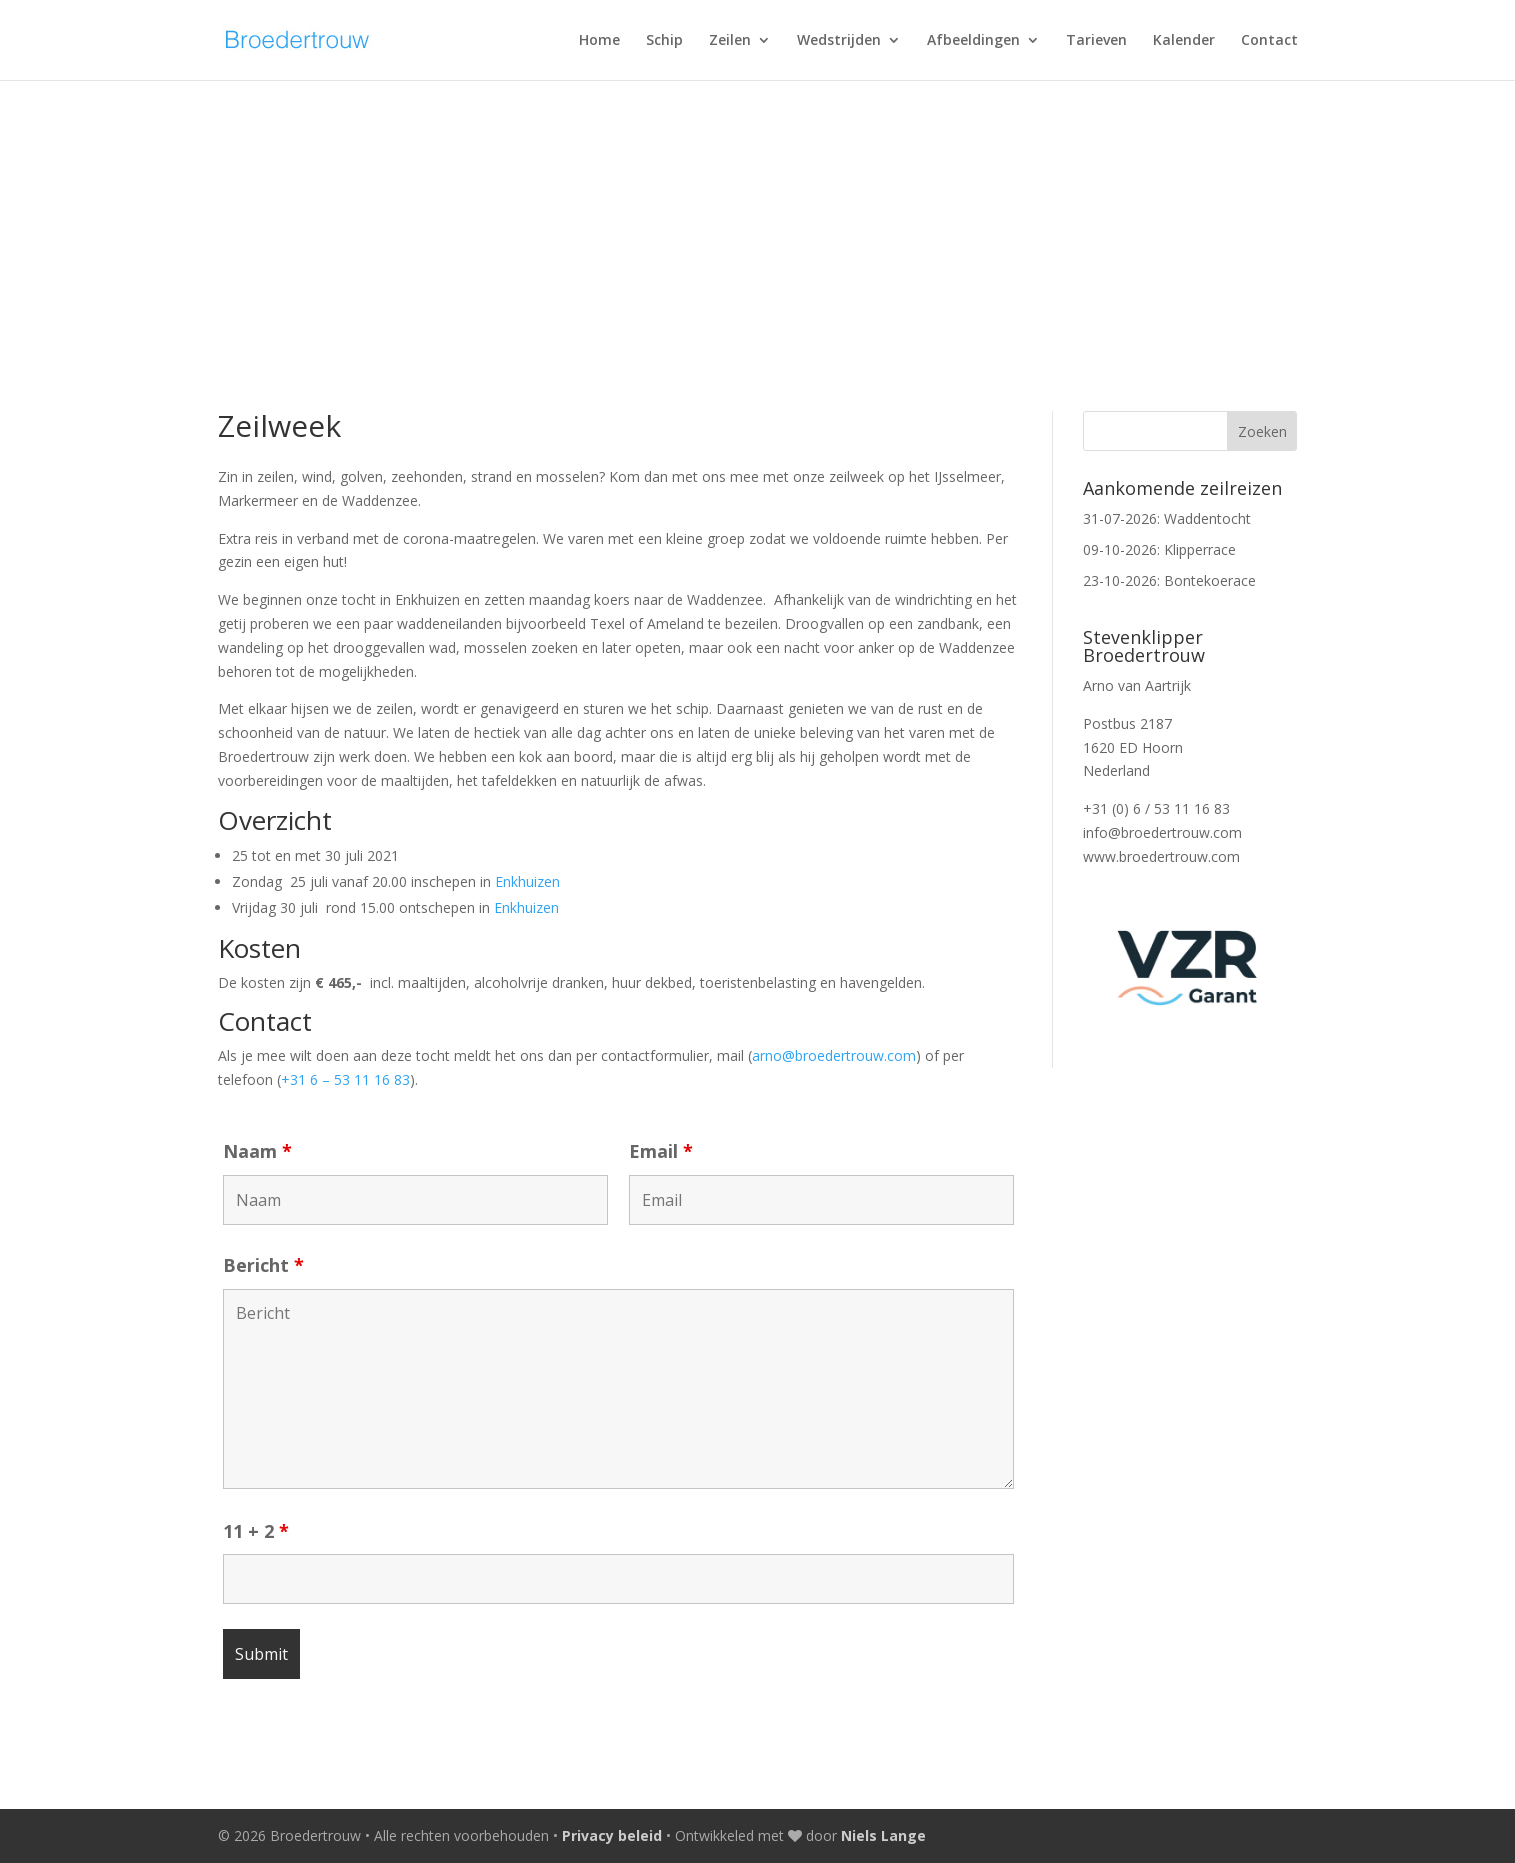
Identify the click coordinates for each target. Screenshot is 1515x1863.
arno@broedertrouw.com (834, 1055)
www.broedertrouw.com (1161, 856)
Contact (1269, 41)
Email (661, 1151)
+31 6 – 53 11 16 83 (345, 1079)
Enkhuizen (527, 881)
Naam (257, 1151)
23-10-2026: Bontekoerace (1169, 580)
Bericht (263, 1265)
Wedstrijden (839, 41)
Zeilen (730, 41)
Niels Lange (883, 1835)
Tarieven (1096, 41)
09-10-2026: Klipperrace (1159, 549)
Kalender (1184, 41)
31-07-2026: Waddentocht (1167, 518)
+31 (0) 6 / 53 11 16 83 (1156, 808)
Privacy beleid (612, 1835)
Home (599, 41)
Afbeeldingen (973, 41)
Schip (664, 41)
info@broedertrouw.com (1162, 832)
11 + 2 (256, 1531)
